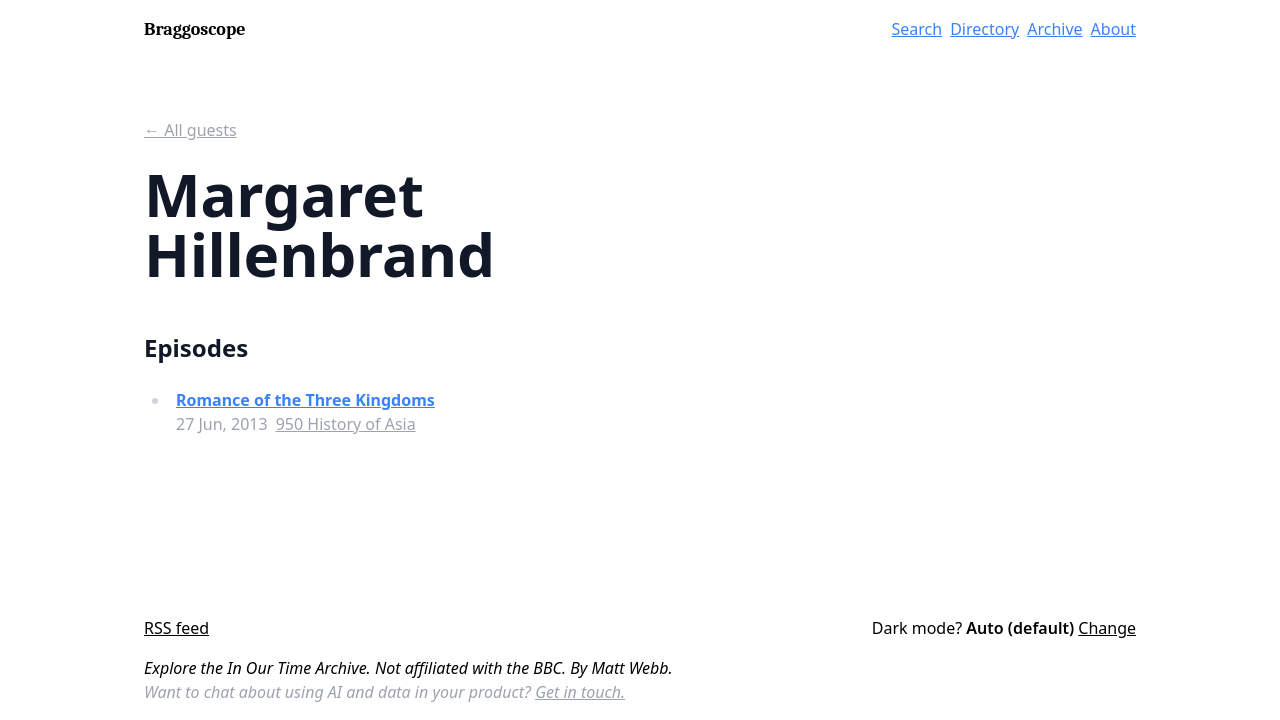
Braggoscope (194, 29)
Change (1107, 628)
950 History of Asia (346, 424)
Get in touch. (580, 692)
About (1113, 29)
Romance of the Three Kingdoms (305, 400)
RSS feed (176, 628)
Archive (1054, 29)
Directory (984, 29)
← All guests (190, 130)
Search (917, 29)
